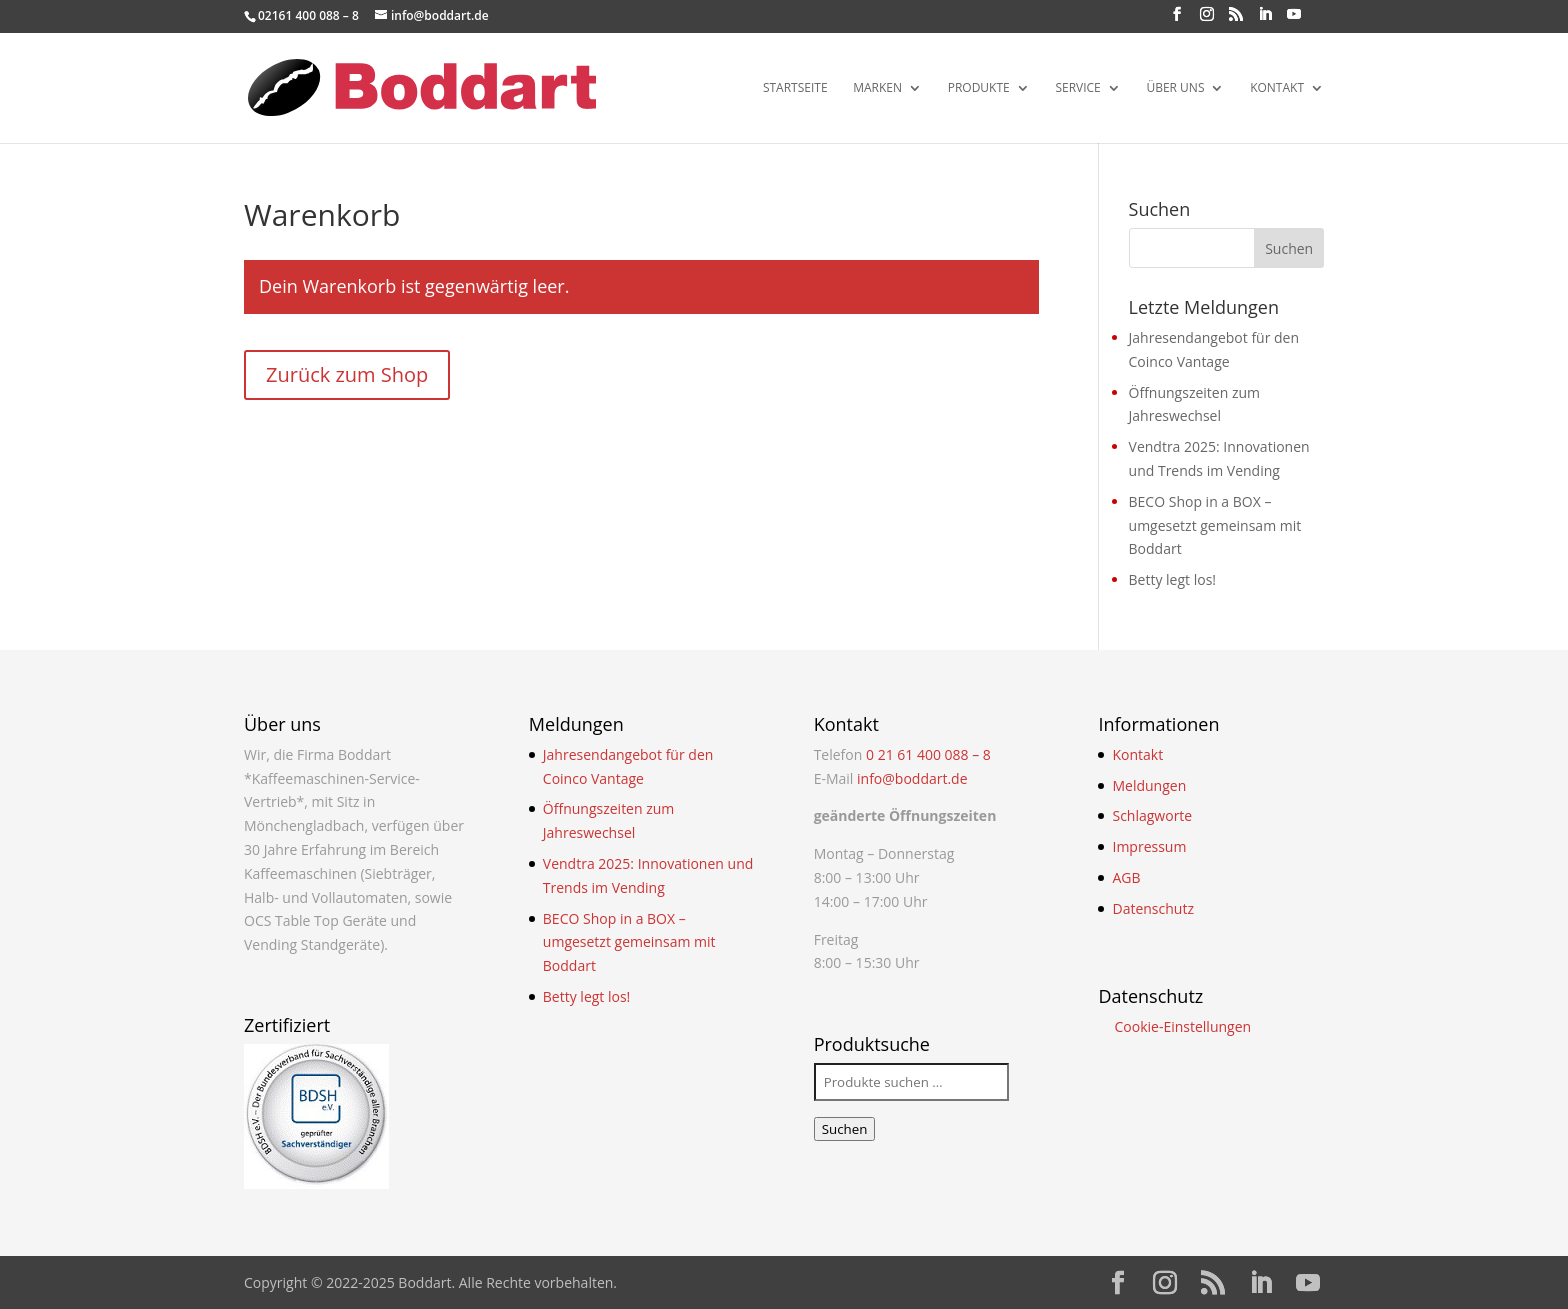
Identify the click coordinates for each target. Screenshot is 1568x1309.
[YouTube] (1294, 20)
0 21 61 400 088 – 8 (928, 754)
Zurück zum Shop (347, 374)
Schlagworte (1152, 815)
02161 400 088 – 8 (308, 15)
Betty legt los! (1173, 579)
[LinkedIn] (1265, 20)
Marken (877, 88)
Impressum (1149, 846)
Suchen (845, 1129)
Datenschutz (1152, 908)
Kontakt (1277, 88)
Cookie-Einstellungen (1182, 1026)
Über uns (1175, 88)
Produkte (979, 88)
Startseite (795, 88)
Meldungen (1149, 785)
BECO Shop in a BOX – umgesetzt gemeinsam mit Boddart (1215, 525)
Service (1077, 88)
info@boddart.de (912, 778)
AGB (1126, 877)
